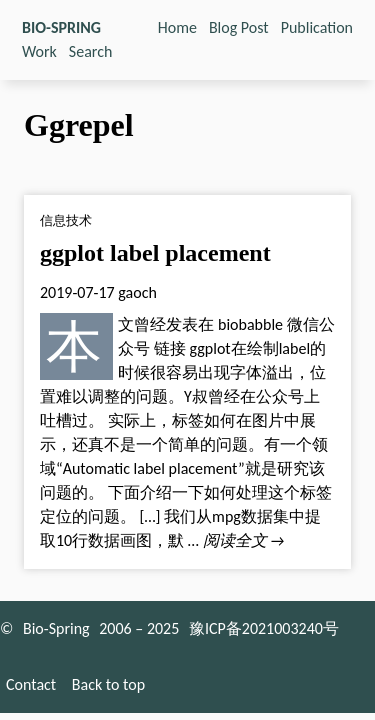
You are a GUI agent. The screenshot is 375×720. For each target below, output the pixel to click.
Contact (31, 684)
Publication (317, 27)
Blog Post (239, 27)
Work (39, 51)
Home (177, 27)
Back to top (108, 684)
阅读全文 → (244, 540)
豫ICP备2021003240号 (264, 628)
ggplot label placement (155, 253)
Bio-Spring (56, 628)
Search (91, 51)
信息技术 (66, 220)
